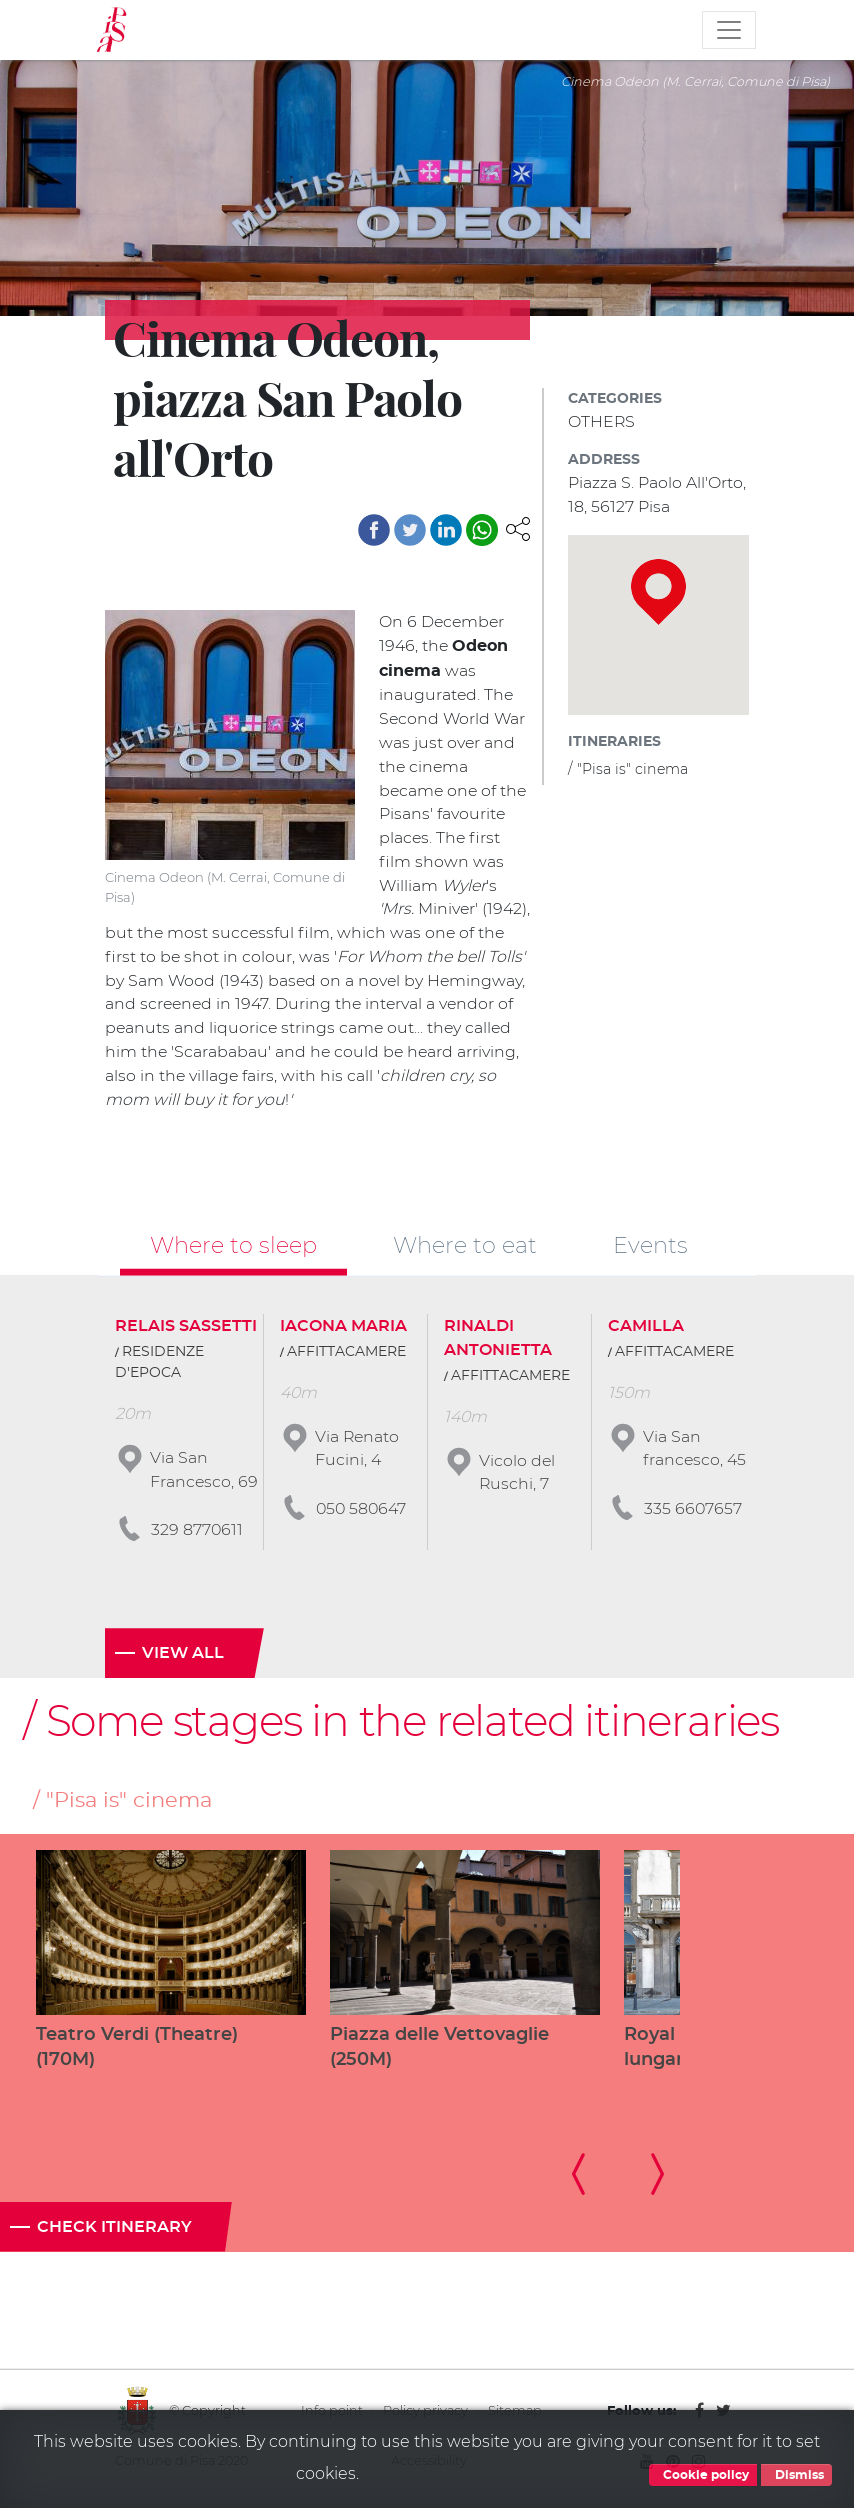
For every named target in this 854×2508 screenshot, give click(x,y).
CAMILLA (646, 1328)
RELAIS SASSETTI (186, 1328)
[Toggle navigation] (729, 30)
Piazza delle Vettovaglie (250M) (439, 2051)
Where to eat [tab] (465, 1247)
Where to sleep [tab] (233, 1247)
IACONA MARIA (343, 1328)
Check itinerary (114, 2232)
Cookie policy (703, 2475)
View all (183, 1657)
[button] (518, 527)
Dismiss (796, 2475)
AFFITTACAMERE (346, 1354)
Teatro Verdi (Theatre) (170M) (137, 2051)
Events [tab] (650, 1247)
